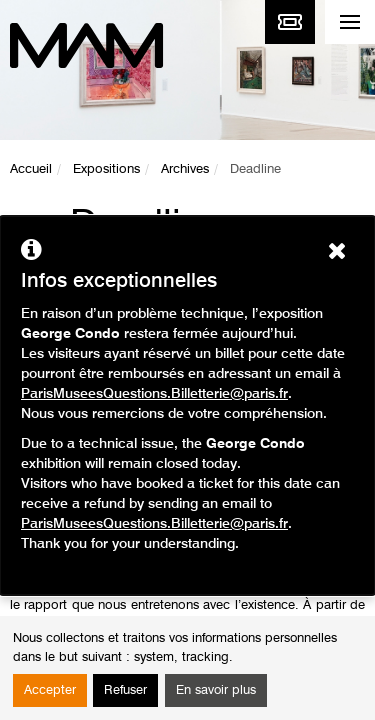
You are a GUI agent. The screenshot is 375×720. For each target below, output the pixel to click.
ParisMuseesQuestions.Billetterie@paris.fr (154, 394)
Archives (185, 169)
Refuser (125, 690)
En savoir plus (216, 690)
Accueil (31, 169)
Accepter (50, 690)
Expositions (106, 169)
